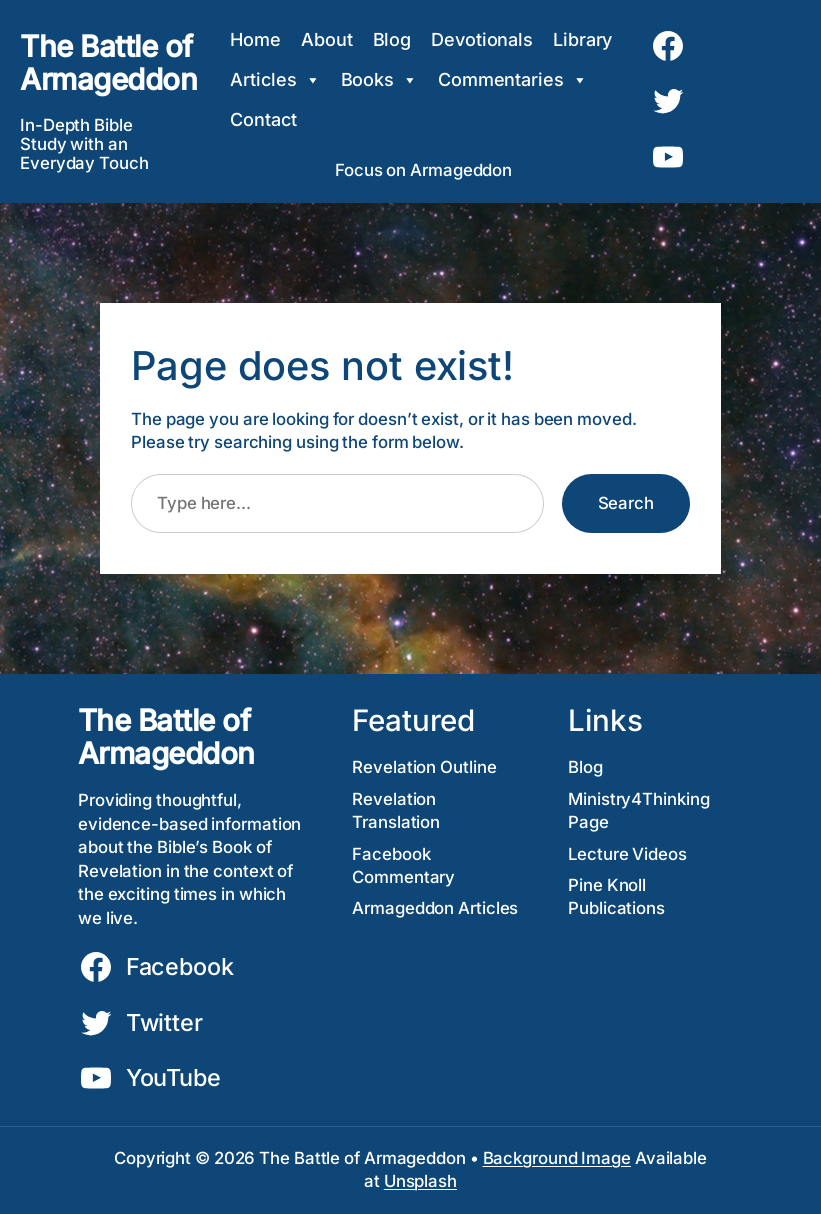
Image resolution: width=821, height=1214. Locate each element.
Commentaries (513, 80)
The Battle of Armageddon (108, 62)
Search (626, 503)
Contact (263, 119)
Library (582, 39)
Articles (275, 80)
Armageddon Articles (435, 908)
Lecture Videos (627, 854)
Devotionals (482, 39)
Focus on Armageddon (423, 170)
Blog (392, 39)
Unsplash (420, 1181)
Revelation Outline (424, 767)
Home (255, 39)
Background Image (557, 1158)
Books (379, 80)
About (327, 39)
